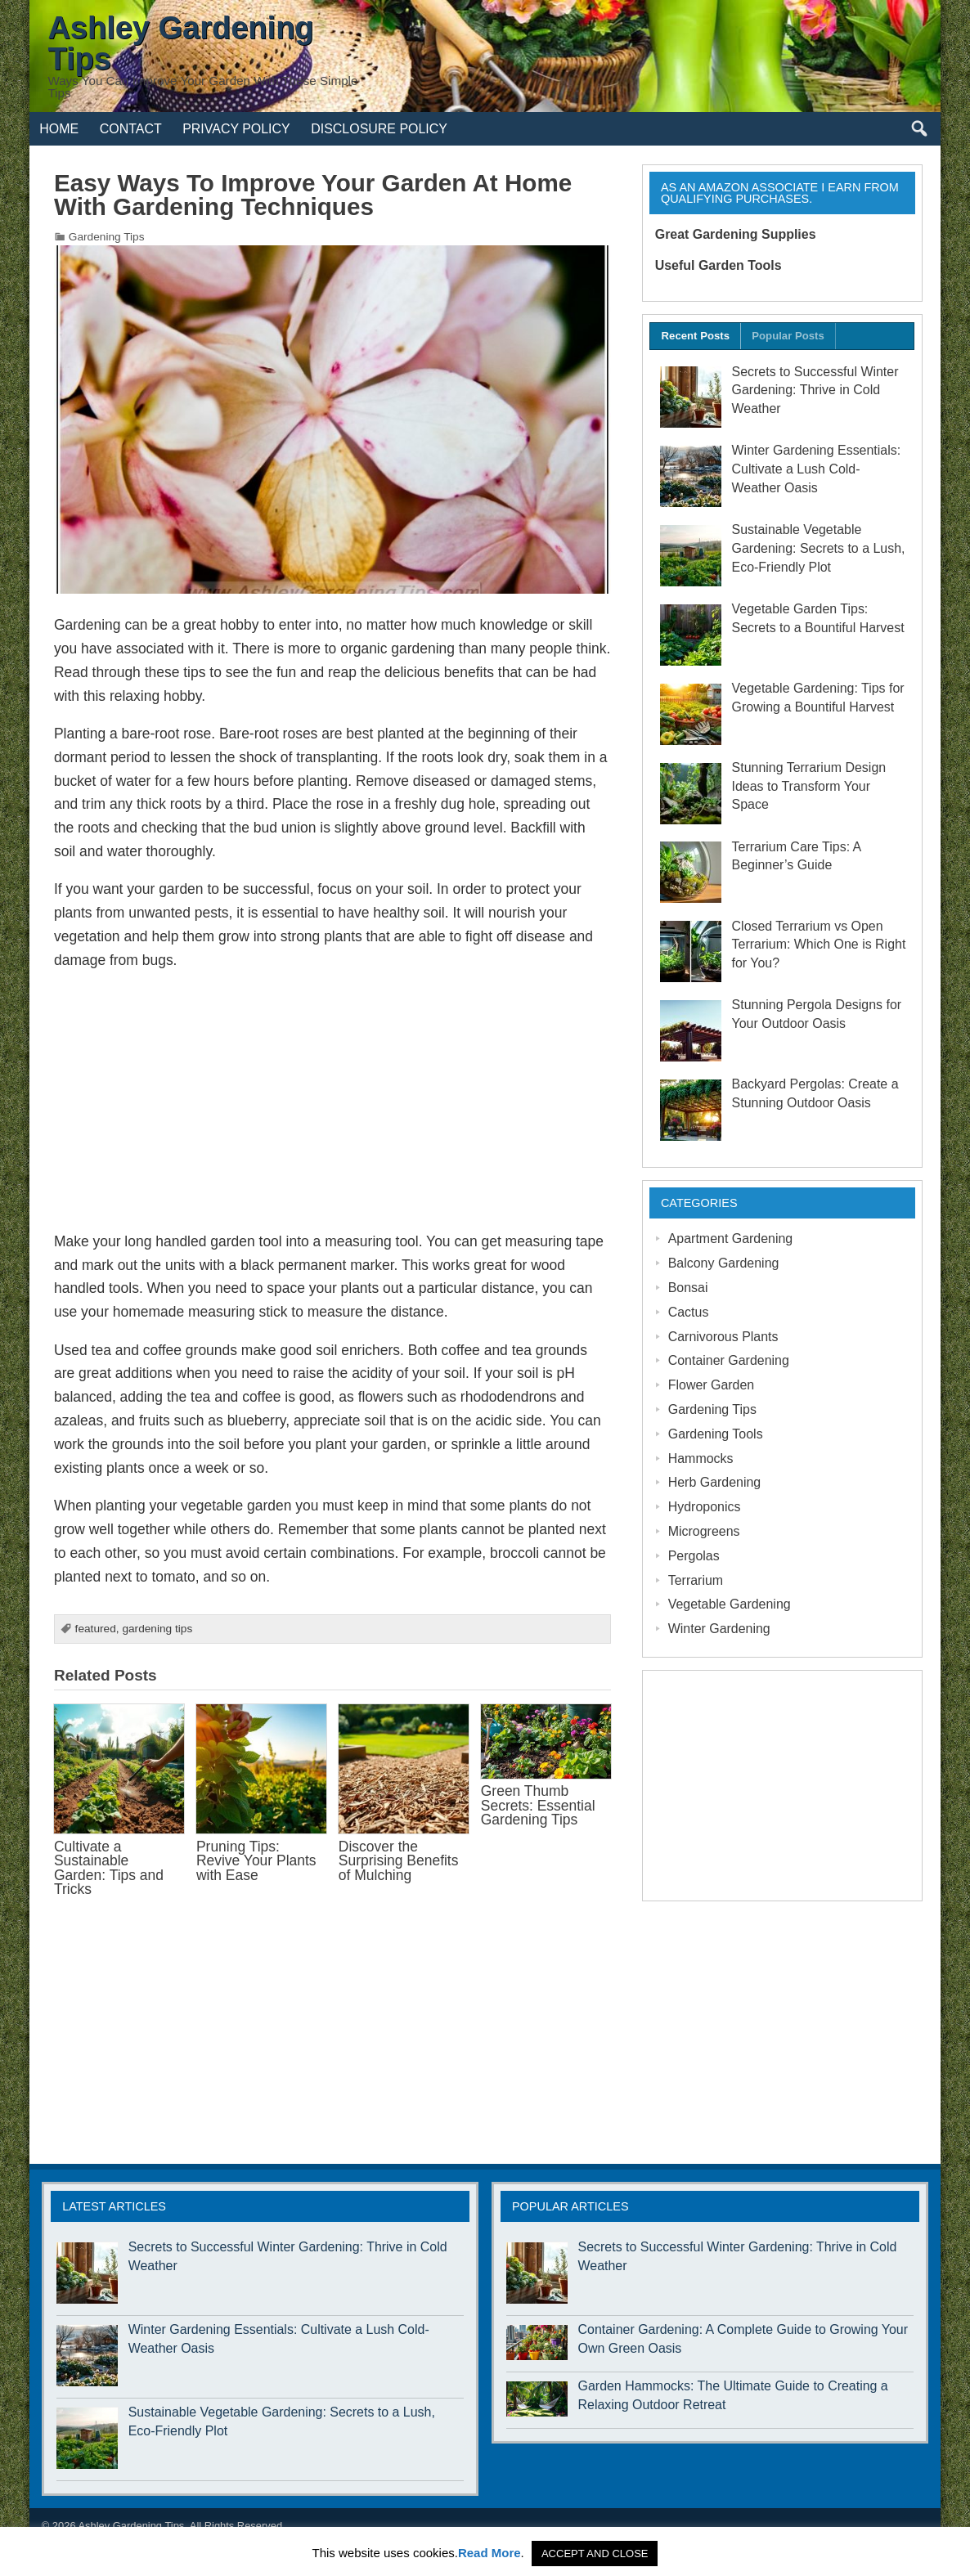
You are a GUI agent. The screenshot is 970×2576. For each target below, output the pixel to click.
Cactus (688, 1312)
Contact (131, 129)
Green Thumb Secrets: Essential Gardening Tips (538, 1805)
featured (95, 1628)
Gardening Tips (107, 237)
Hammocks (701, 1458)
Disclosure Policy (379, 129)
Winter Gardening (719, 1629)
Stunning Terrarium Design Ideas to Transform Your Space (809, 786)
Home (59, 129)
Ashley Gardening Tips (131, 2526)
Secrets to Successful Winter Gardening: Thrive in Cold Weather (815, 390)
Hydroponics (704, 1507)
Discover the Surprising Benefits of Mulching (399, 1860)
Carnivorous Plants (723, 1337)
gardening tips (157, 1628)
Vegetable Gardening (729, 1604)
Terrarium (695, 1580)
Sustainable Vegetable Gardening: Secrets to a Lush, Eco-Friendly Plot (818, 548)
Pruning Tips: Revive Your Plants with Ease (256, 1860)
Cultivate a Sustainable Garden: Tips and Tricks (109, 1867)
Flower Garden (711, 1385)
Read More (489, 2553)
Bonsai (688, 1288)
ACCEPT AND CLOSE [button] (595, 2553)
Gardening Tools (715, 1434)
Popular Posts (788, 336)
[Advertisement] (332, 1100)
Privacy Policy (236, 129)
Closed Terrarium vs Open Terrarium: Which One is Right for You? (819, 945)
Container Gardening (728, 1360)
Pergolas (694, 1556)
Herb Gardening (714, 1482)
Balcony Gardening (723, 1263)
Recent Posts (696, 336)
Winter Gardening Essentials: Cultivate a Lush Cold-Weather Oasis (816, 469)
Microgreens (704, 1531)
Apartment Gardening (730, 1238)
